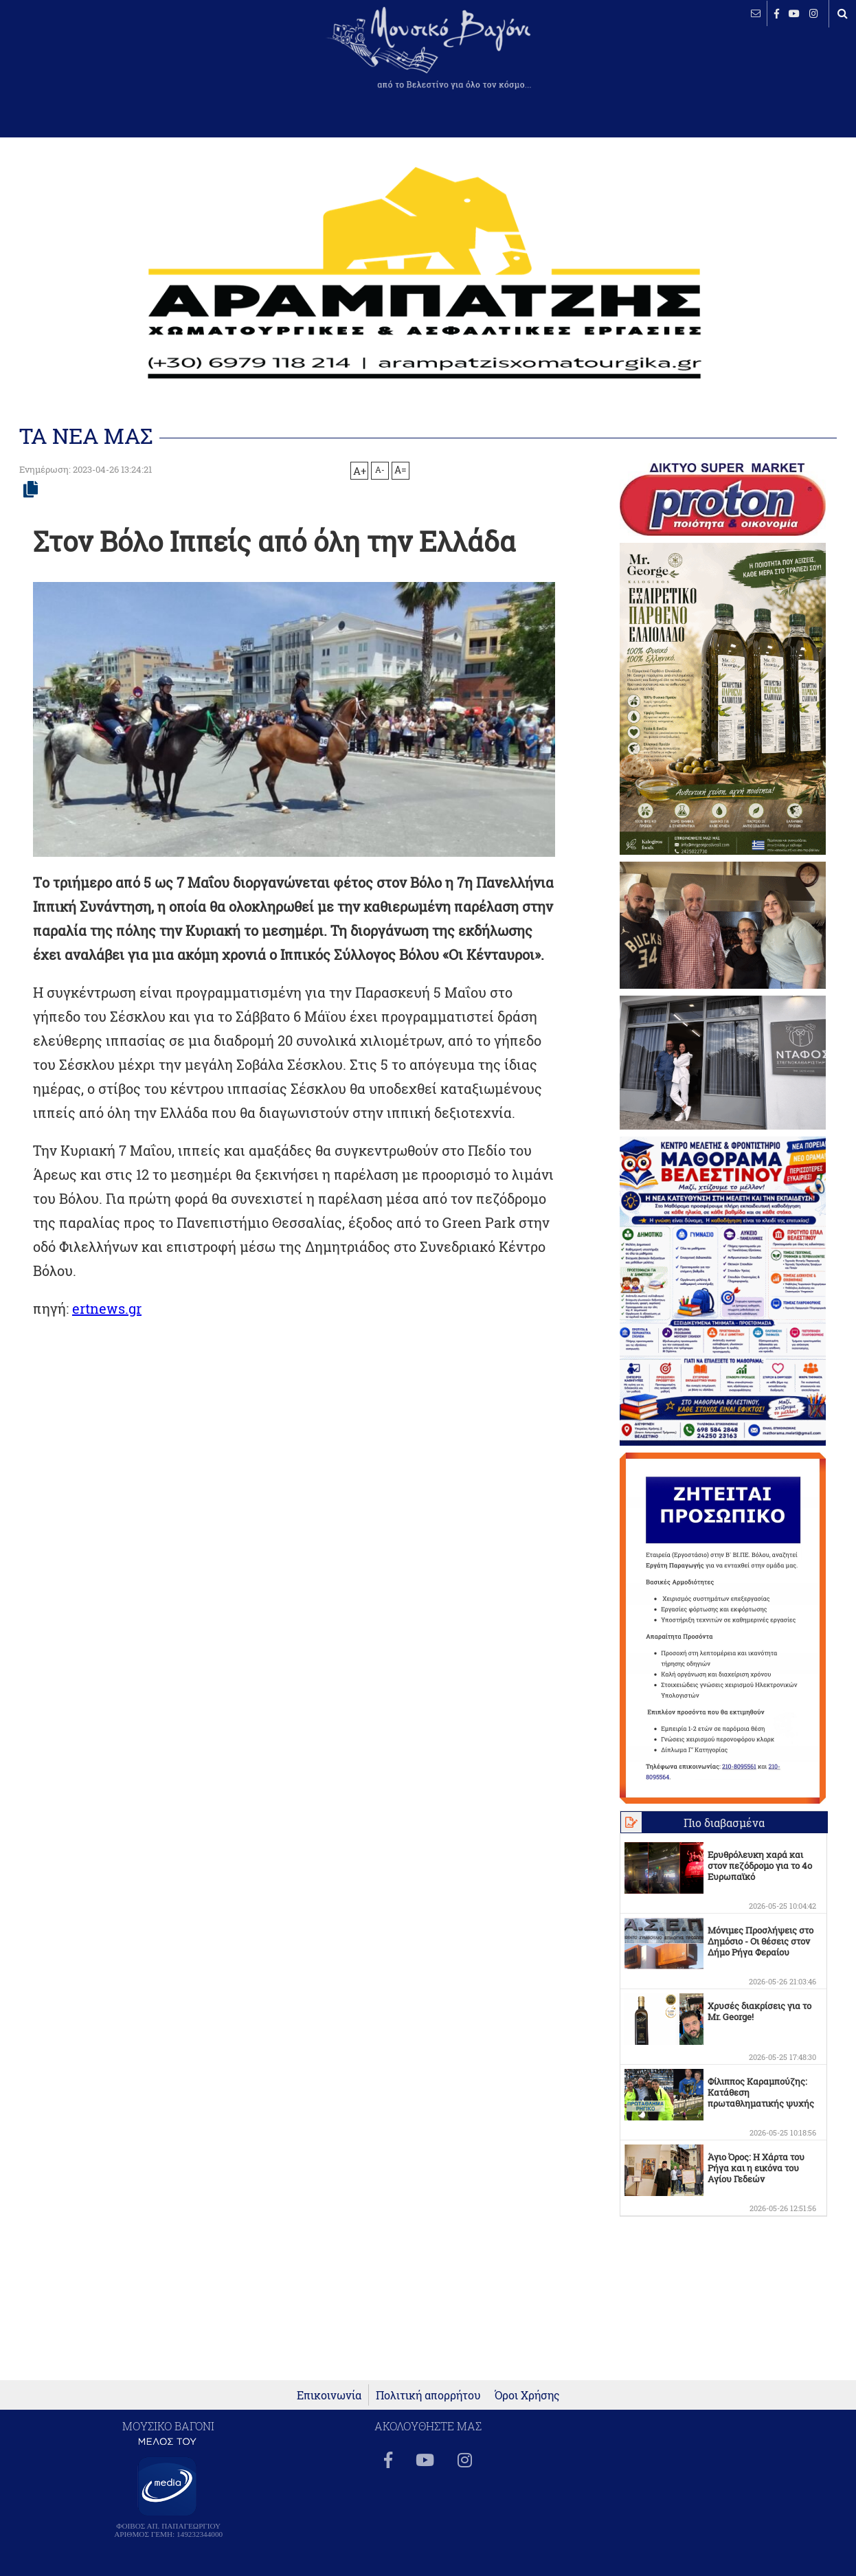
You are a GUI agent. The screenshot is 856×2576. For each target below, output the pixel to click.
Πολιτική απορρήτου (428, 2395)
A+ (359, 471)
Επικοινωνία (329, 2395)
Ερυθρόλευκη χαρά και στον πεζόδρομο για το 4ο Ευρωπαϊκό (760, 1865)
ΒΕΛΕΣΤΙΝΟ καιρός (84, 58)
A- (380, 469)
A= (400, 470)
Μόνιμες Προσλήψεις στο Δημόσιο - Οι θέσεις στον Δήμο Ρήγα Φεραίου (760, 1941)
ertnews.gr (107, 1308)
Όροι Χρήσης (527, 2395)
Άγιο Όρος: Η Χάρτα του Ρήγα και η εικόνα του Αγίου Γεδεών (756, 2167)
